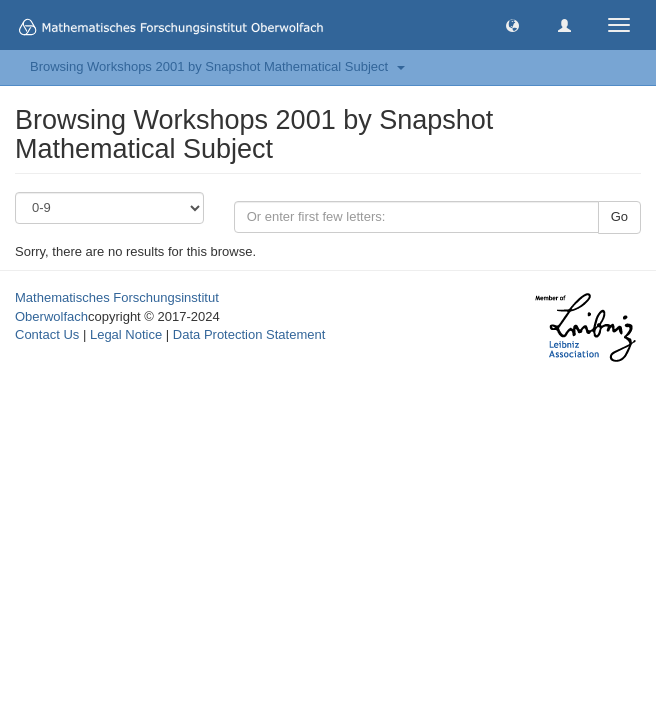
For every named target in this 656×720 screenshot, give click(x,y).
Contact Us (47, 334)
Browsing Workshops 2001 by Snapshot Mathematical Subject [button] (217, 66)
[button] (512, 24)
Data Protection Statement (249, 334)
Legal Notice (126, 334)
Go (619, 216)
